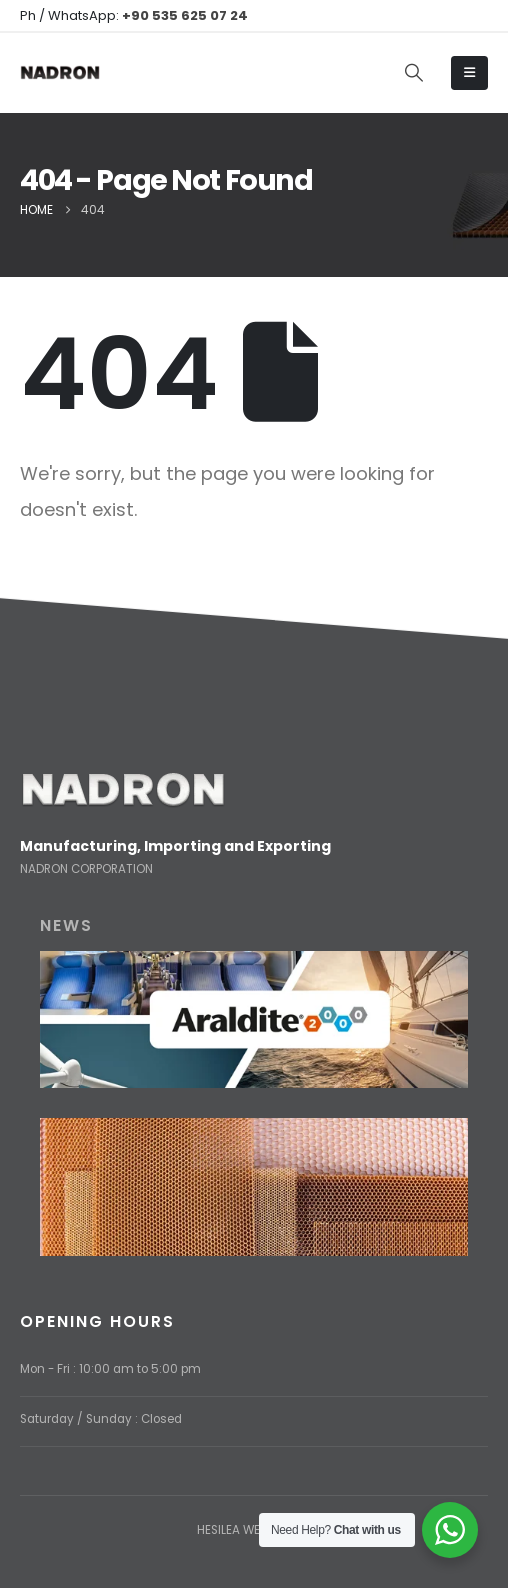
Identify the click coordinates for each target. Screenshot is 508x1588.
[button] (414, 73)
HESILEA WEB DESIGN (254, 1530)
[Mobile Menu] (469, 73)
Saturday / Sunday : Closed (101, 1419)
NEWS (66, 925)
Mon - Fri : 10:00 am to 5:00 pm (110, 1369)
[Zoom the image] (123, 783)
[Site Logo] (60, 73)
